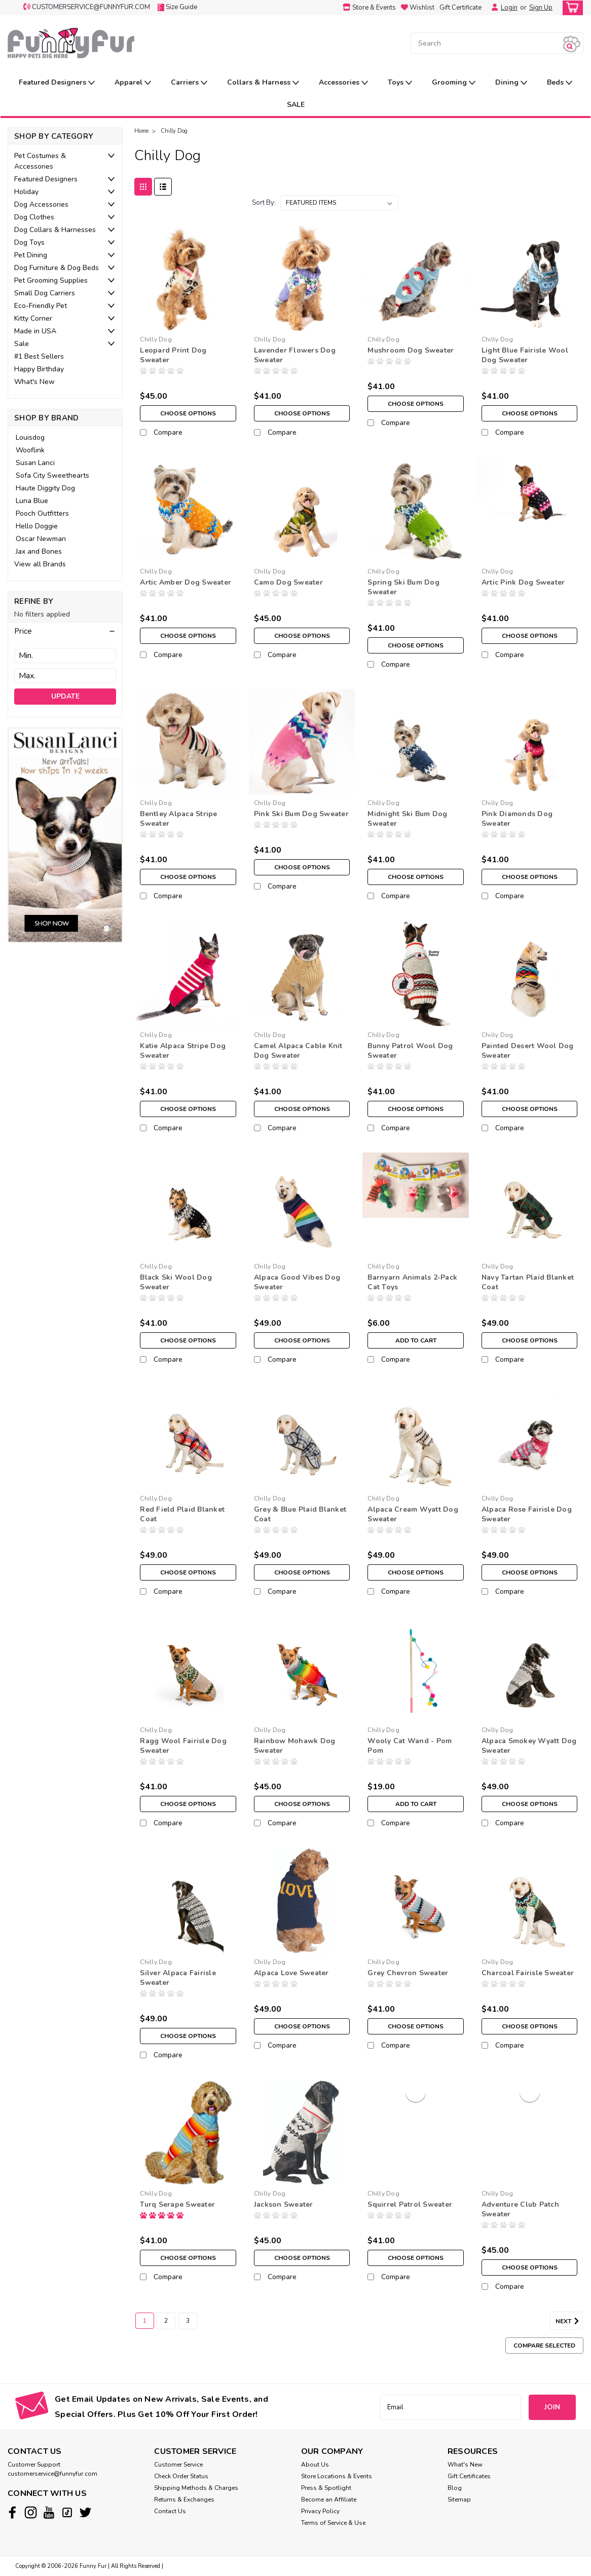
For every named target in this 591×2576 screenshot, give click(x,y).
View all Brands (40, 564)
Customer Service (178, 2464)
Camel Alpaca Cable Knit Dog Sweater (298, 1050)
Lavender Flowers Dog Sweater (295, 355)
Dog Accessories (41, 204)
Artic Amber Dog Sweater (185, 582)
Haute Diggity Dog (45, 488)
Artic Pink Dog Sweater (523, 582)
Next (569, 2321)
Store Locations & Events (336, 2476)
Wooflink (30, 450)
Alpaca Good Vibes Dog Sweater (297, 1282)
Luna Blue (32, 501)
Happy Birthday (39, 369)
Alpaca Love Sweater (291, 1973)
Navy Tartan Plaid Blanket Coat (528, 1282)
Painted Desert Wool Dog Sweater (528, 1050)
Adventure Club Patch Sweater (520, 2209)
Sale (21, 344)
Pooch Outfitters (42, 513)
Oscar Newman (41, 539)
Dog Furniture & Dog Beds (56, 268)
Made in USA (35, 331)
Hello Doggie (37, 526)
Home (141, 131)
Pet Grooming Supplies (51, 280)
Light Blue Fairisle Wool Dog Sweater (525, 355)
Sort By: (264, 202)
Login (509, 7)
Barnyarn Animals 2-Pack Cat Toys (412, 1282)
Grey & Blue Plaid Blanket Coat (300, 1514)
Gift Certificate (460, 7)
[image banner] (65, 834)
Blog (455, 2488)
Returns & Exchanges (184, 2499)
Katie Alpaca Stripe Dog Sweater (183, 1050)
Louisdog (30, 437)
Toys (400, 83)
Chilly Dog (174, 131)
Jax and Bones (39, 551)
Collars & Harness (263, 83)
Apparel (133, 83)
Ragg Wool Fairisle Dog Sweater (183, 1745)
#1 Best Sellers (39, 356)
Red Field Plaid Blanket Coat (182, 1514)
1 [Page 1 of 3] (144, 2321)
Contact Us (170, 2511)
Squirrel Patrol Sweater (409, 2204)
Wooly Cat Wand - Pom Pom (409, 1745)
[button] (65, 631)
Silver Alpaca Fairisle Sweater (178, 1977)
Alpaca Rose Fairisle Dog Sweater (527, 1514)
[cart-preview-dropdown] (570, 8)
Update (65, 696)
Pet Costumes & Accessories (40, 161)
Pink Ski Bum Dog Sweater (301, 814)
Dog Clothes (34, 217)
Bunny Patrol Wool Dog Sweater (410, 1050)
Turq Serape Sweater (177, 2204)
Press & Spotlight (326, 2488)
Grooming (453, 83)
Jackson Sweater (283, 2204)
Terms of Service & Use (333, 2523)
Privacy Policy (320, 2511)
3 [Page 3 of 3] (188, 2321)
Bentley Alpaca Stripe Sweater (178, 818)
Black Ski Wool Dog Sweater (176, 1282)
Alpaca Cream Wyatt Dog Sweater (412, 1514)
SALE (296, 104)
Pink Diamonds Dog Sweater (517, 818)
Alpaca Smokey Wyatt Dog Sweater (529, 1745)
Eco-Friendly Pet (40, 306)
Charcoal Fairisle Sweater (528, 1973)
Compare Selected (544, 2345)
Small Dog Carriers (44, 293)
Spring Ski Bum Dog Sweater (403, 587)
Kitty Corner (33, 318)
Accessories (343, 83)
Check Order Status (181, 2476)
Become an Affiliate (328, 2499)
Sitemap (459, 2499)
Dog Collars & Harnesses (55, 230)
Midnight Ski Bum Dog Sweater (407, 818)
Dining (511, 83)
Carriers (189, 83)
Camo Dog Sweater (288, 582)
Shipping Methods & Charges (196, 2488)
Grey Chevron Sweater (407, 1973)
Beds (559, 83)
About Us (315, 2464)
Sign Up (540, 7)
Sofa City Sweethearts (52, 475)
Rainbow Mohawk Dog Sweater (295, 1745)
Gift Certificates (469, 2476)
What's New (34, 382)
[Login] (492, 7)
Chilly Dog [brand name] (156, 339)
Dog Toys (29, 242)
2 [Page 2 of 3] (166, 2321)
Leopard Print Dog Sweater (173, 355)
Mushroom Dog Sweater (410, 350)
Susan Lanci (35, 463)
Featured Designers (57, 83)
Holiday (26, 192)
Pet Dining (30, 255)
